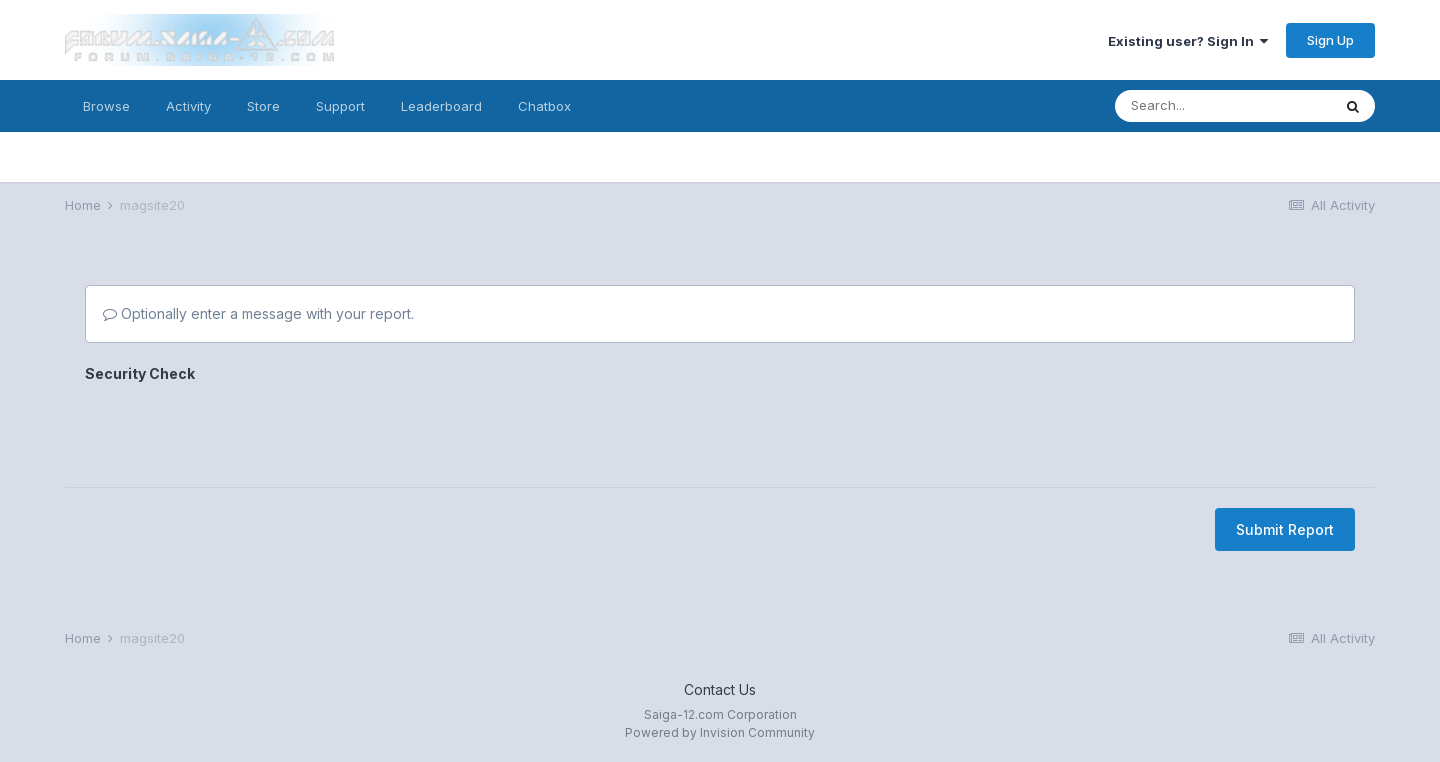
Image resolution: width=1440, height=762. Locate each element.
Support (340, 106)
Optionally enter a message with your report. (258, 313)
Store (263, 106)
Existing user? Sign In (1188, 41)
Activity (188, 106)
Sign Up (1330, 40)
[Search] (1223, 106)
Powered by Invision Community (720, 732)
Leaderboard (441, 106)
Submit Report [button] (1285, 529)
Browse (106, 106)
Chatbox (544, 106)
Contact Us (720, 689)
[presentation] (237, 428)
